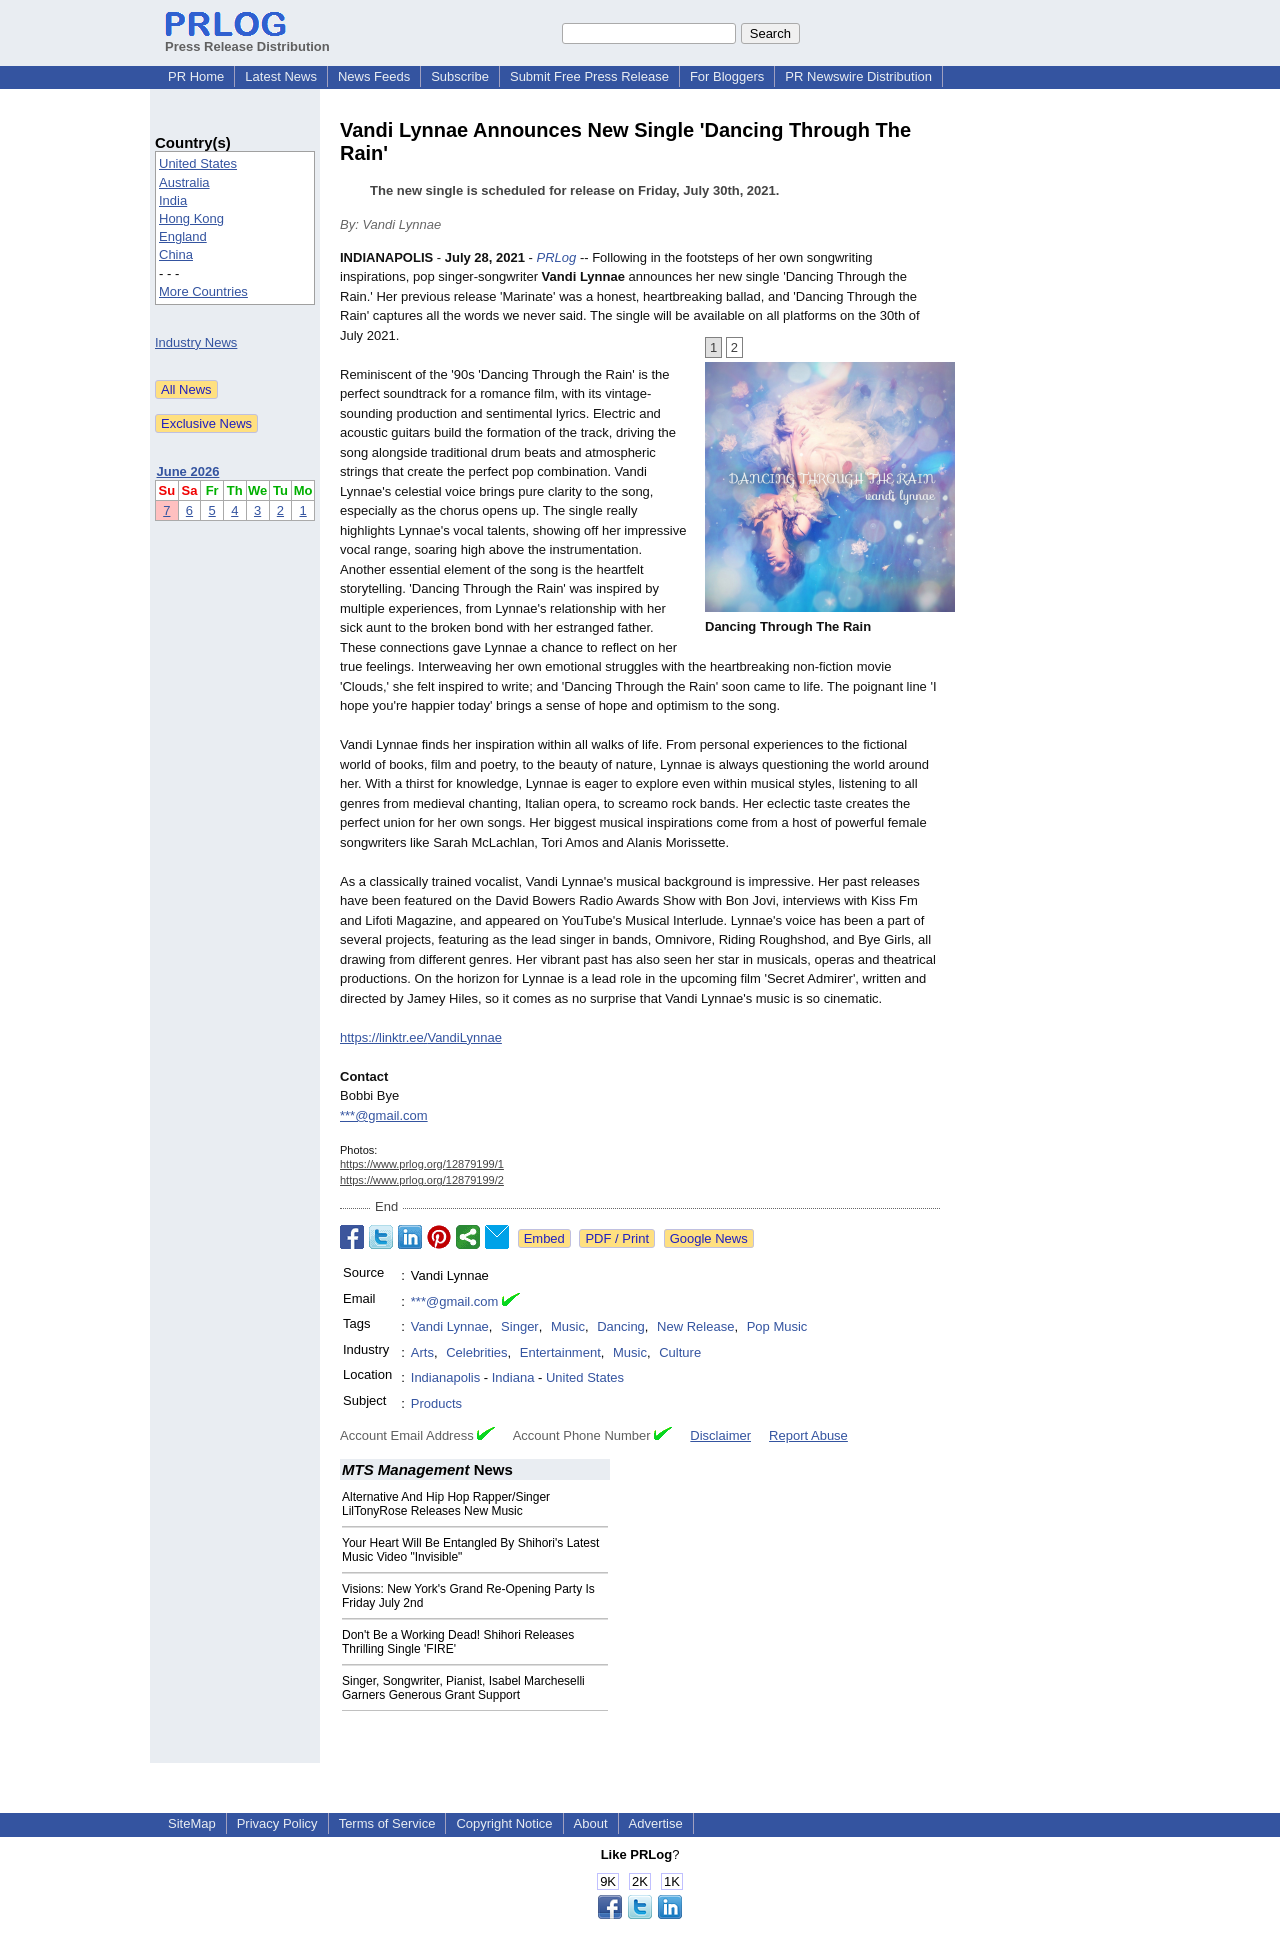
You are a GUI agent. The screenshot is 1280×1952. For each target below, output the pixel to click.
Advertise (656, 1823)
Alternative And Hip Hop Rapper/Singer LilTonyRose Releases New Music (446, 1504)
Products (436, 1403)
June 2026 (188, 471)
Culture (680, 1352)
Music (568, 1326)
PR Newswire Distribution (858, 76)
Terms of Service (387, 1823)
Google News (709, 1238)
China (176, 254)
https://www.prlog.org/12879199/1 (422, 1164)
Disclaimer (720, 1435)
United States (198, 163)
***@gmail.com (384, 1115)
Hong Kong (191, 218)
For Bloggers (727, 76)
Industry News (196, 342)
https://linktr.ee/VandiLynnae (421, 1037)
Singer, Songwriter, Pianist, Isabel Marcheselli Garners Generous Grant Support (463, 1688)
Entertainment (560, 1352)
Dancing (621, 1326)
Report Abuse (808, 1435)
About (591, 1823)
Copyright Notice (504, 1823)
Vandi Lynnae (450, 1326)
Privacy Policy (277, 1823)
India (173, 200)
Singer (520, 1326)
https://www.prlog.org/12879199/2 (422, 1180)
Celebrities (476, 1352)
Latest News (281, 76)
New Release (695, 1326)
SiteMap (192, 1823)
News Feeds (374, 76)
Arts (422, 1352)
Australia (184, 182)
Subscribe (460, 76)
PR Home (196, 76)
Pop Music (777, 1326)
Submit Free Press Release (589, 76)
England (183, 236)
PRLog (557, 257)
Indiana (513, 1377)
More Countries (203, 291)
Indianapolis (445, 1377)
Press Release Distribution (247, 39)
